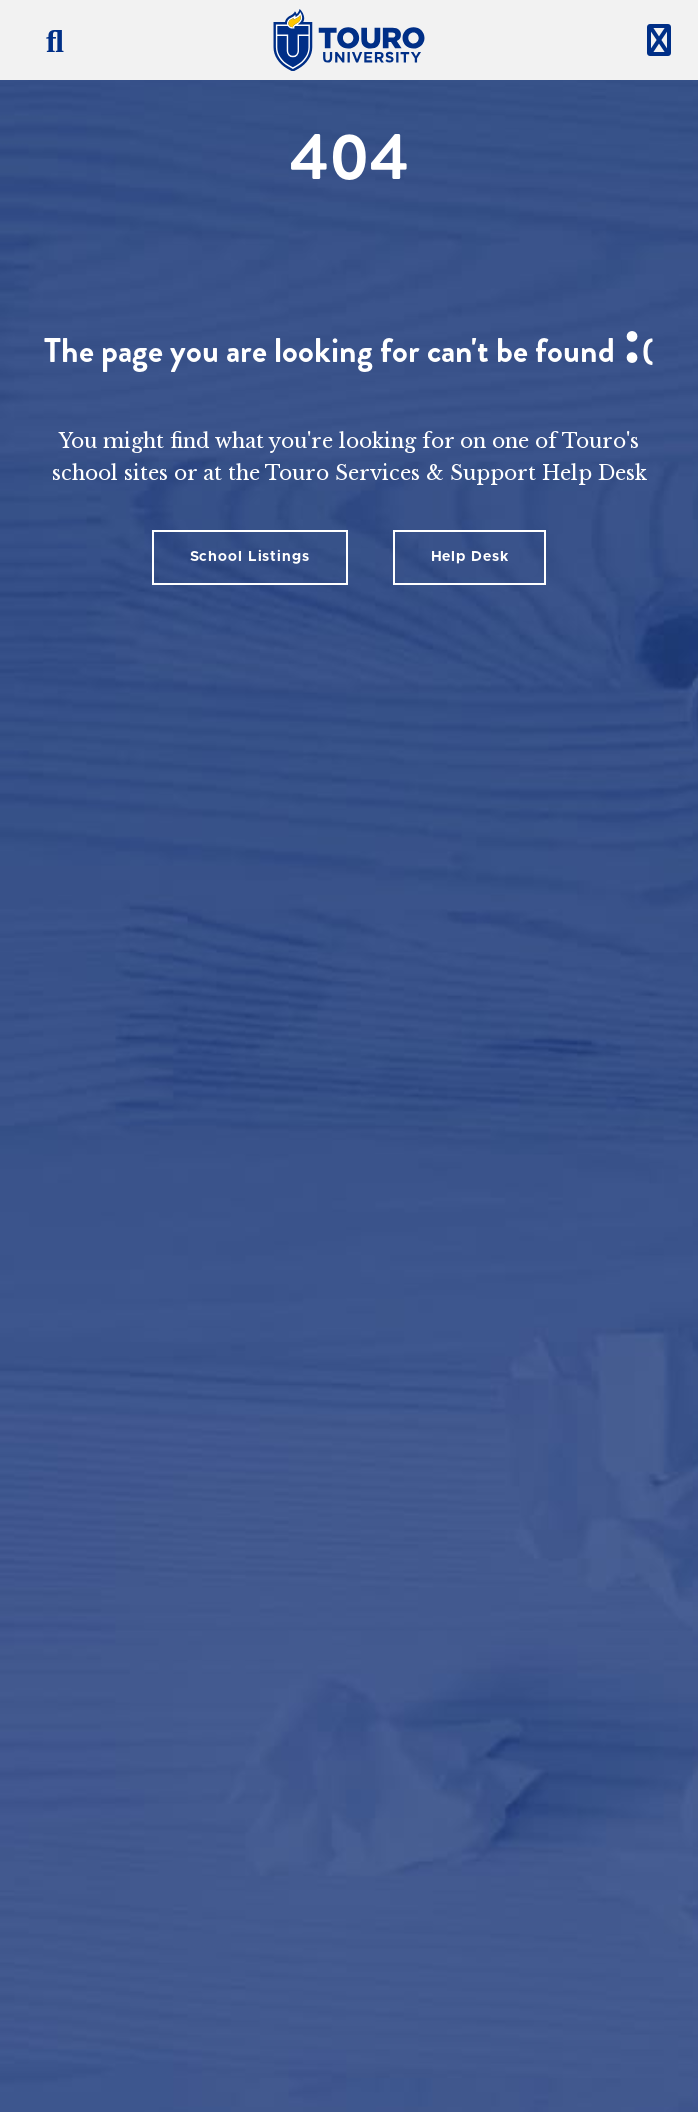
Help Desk (470, 557)
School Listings (250, 557)
